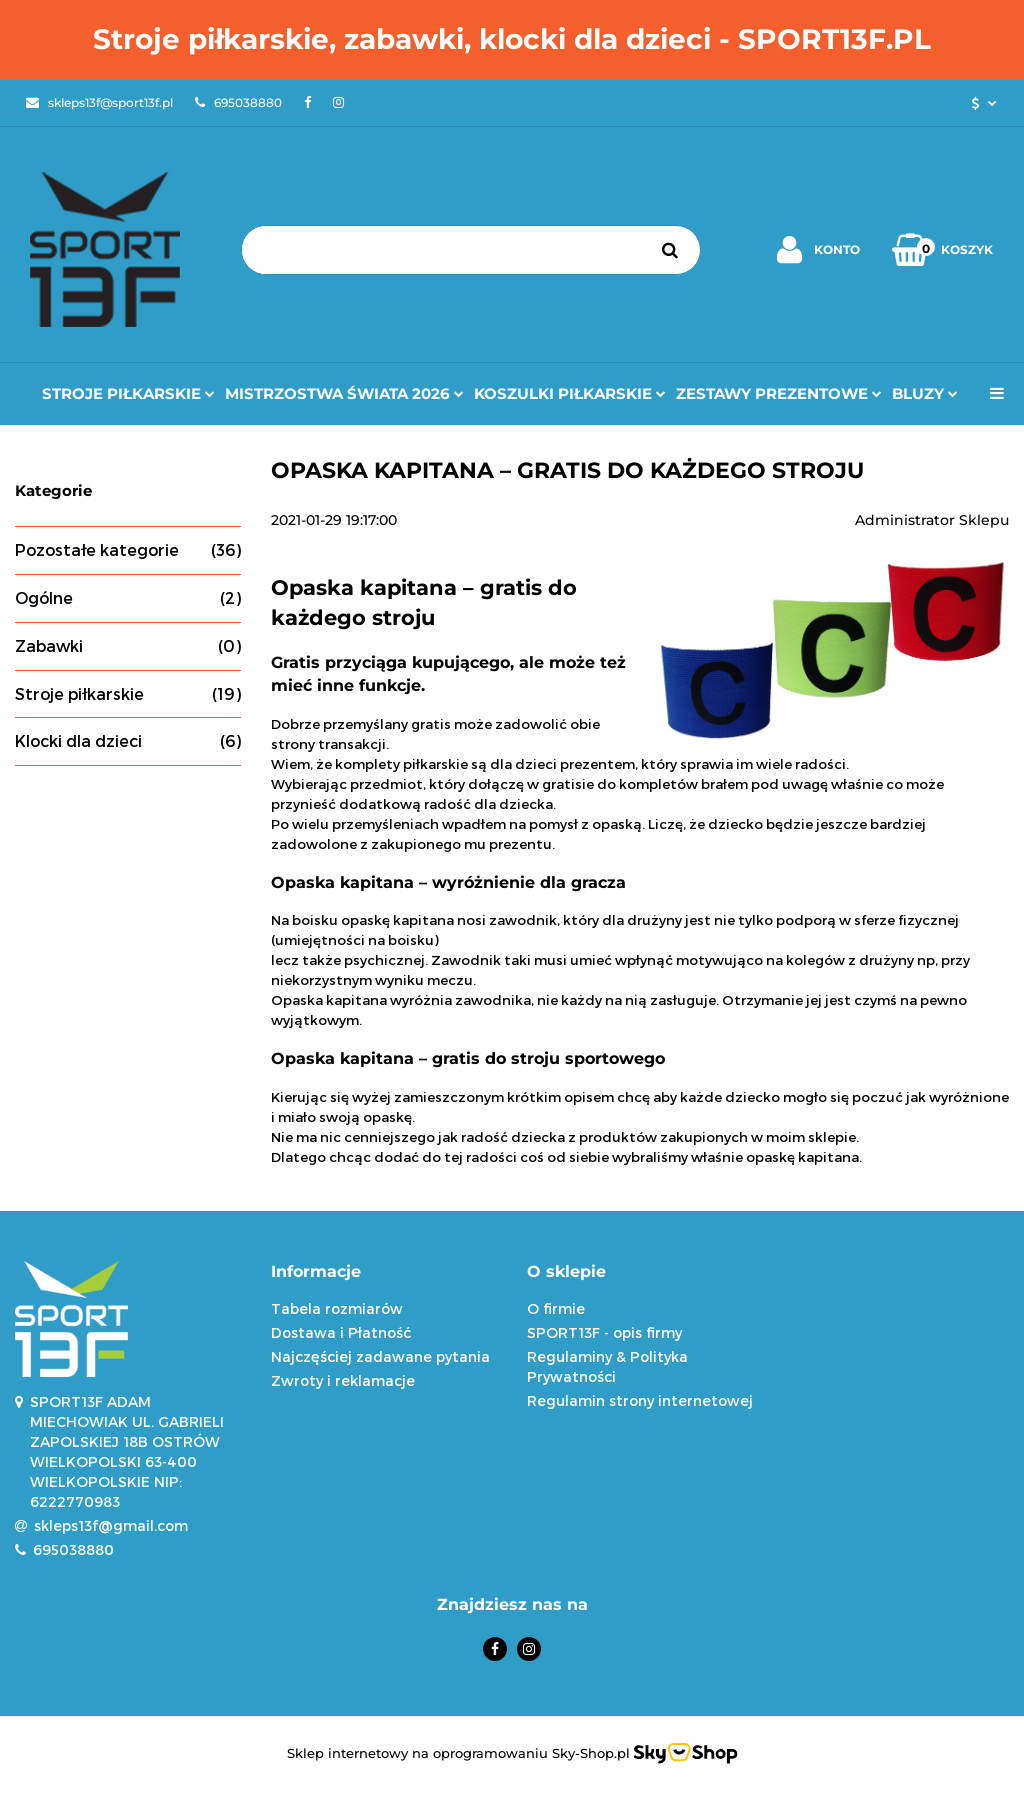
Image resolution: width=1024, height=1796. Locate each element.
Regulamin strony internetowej (640, 1400)
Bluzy (925, 393)
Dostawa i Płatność (341, 1332)
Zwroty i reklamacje (343, 1380)
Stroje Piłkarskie (128, 393)
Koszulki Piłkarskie (570, 393)
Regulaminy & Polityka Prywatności (607, 1366)
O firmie (556, 1308)
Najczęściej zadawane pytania (380, 1356)
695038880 (73, 1549)
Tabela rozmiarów (337, 1308)
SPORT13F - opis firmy (604, 1332)
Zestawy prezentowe (779, 393)
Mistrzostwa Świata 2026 (344, 393)
